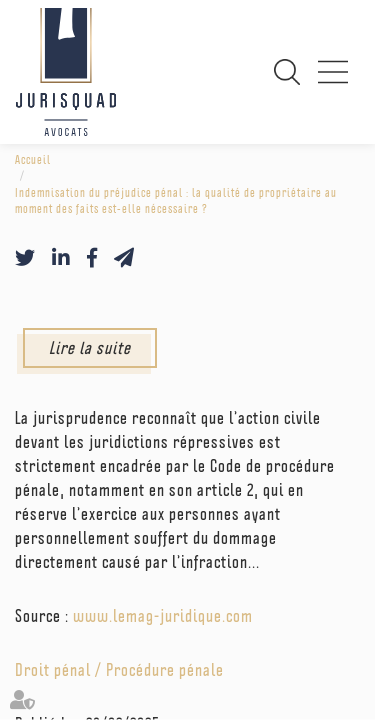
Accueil (33, 160)
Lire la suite (90, 347)
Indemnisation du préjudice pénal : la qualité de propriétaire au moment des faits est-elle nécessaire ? (176, 201)
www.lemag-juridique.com (163, 615)
